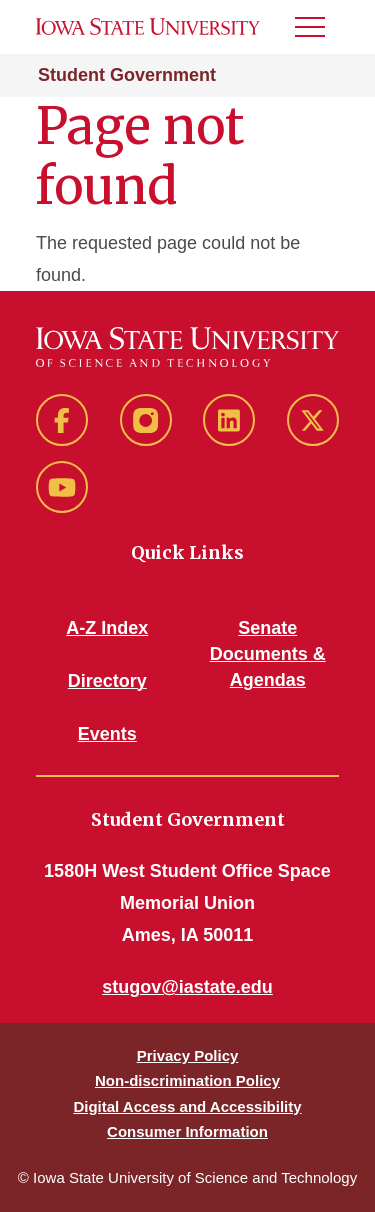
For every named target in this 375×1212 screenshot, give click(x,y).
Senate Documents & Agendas (268, 654)
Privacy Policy (188, 1055)
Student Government (127, 75)
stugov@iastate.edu (187, 987)
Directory (107, 681)
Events (107, 734)
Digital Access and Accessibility (187, 1106)
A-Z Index (107, 628)
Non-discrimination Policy (187, 1080)
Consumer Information (187, 1131)
